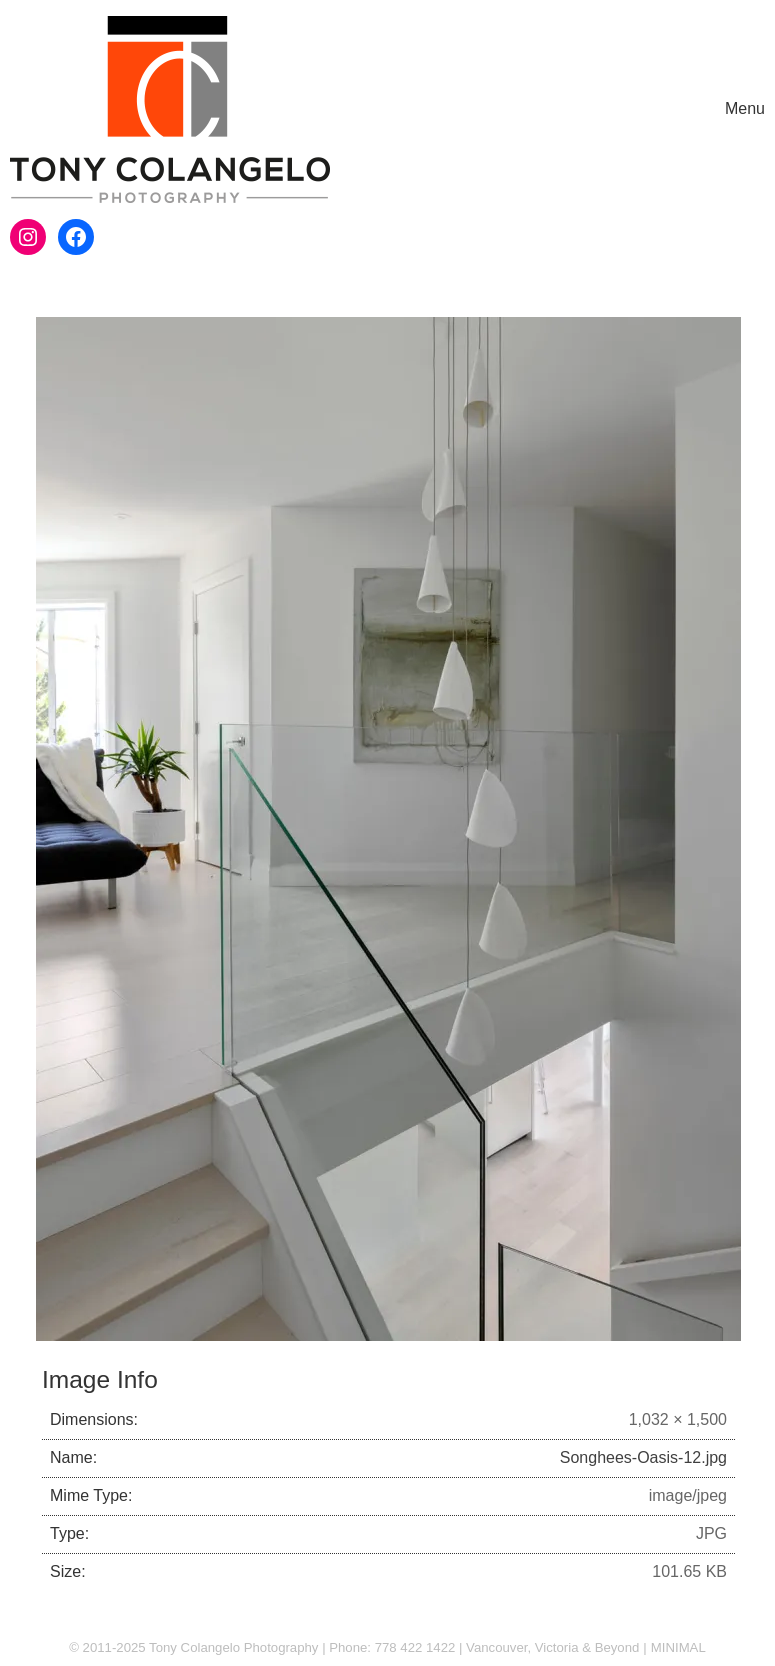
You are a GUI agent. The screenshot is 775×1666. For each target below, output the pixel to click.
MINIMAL (678, 1647)
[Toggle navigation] (745, 109)
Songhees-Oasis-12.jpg (643, 1457)
